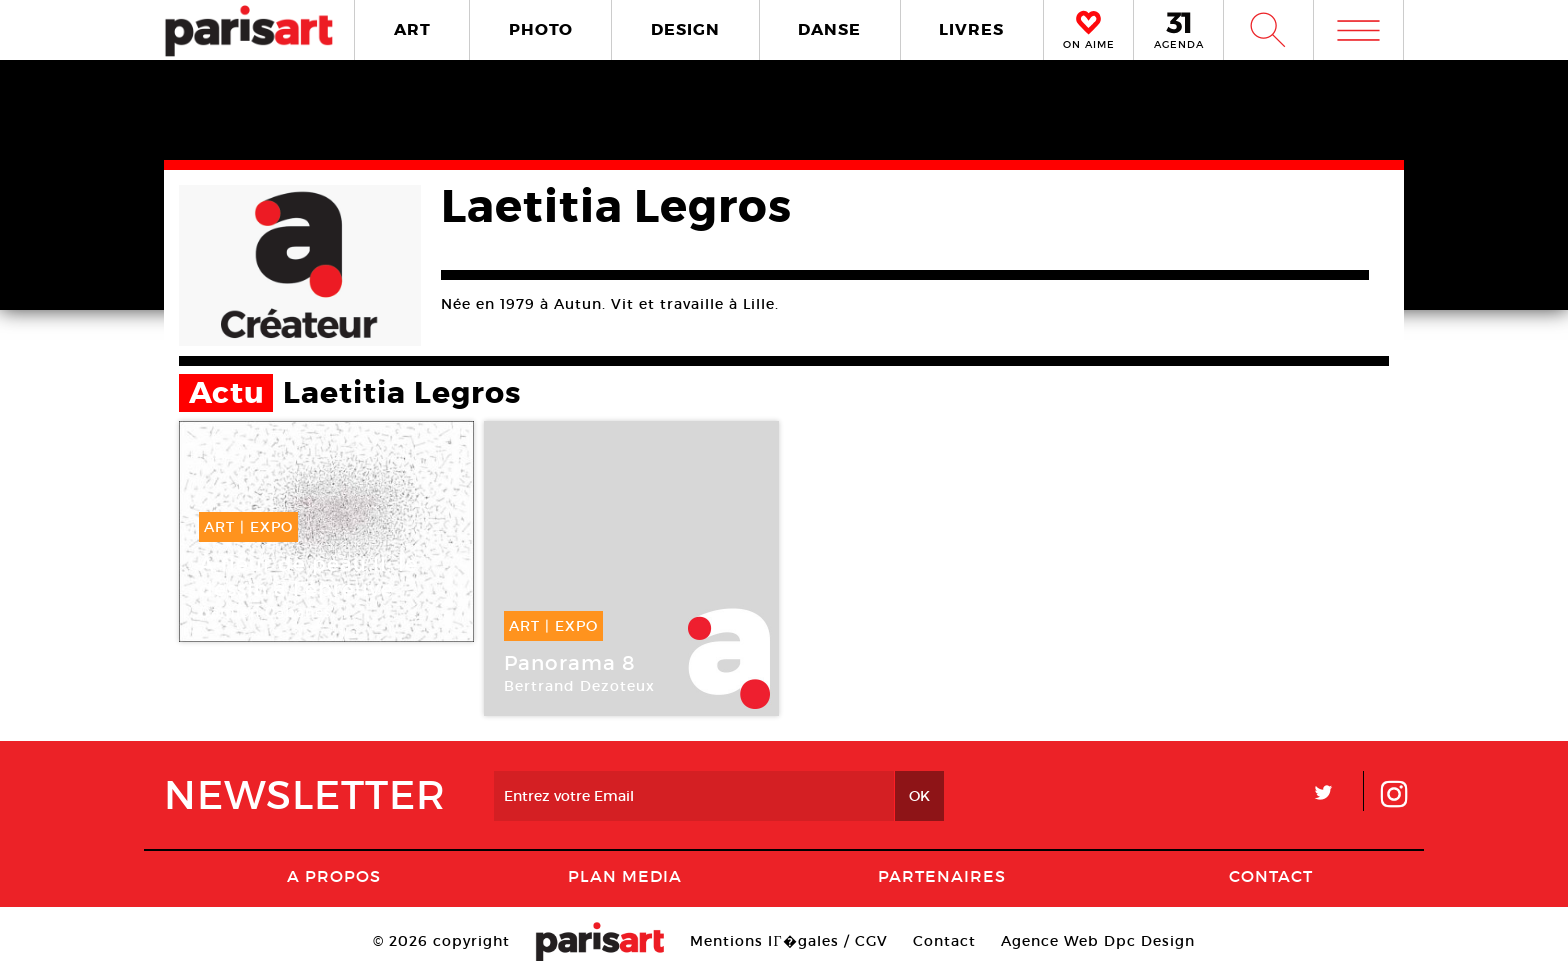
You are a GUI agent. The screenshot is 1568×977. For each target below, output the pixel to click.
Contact (1271, 876)
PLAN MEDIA (625, 876)
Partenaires (942, 876)
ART (412, 29)
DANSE (829, 29)
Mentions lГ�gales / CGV (788, 941)
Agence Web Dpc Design (1098, 941)
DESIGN (685, 29)
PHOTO (541, 29)
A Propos (334, 876)
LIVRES (971, 29)
